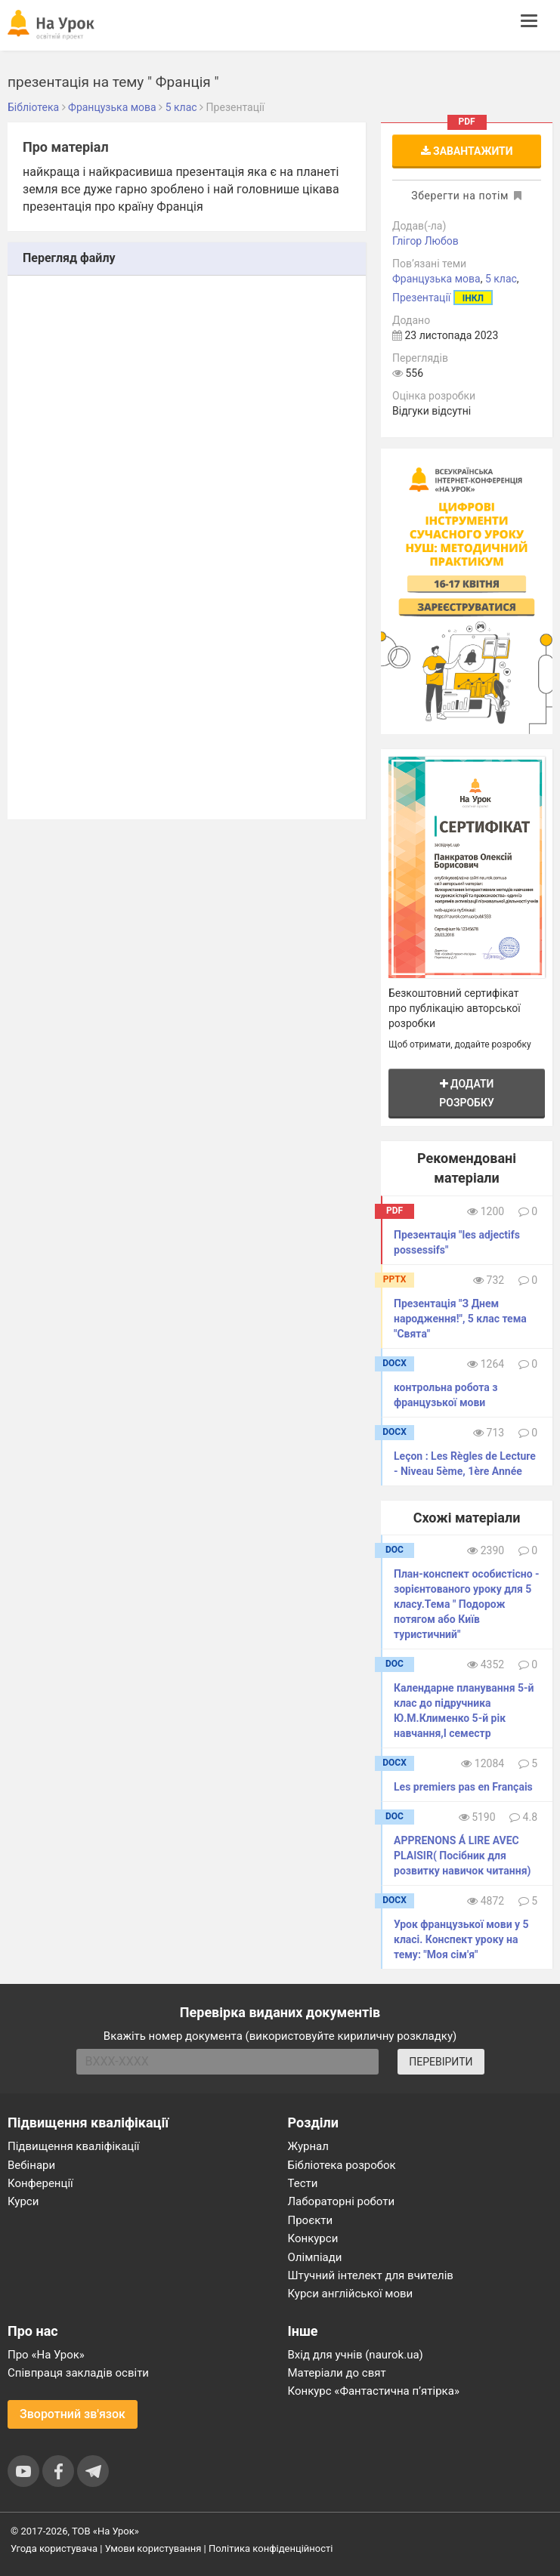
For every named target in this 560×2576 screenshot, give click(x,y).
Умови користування (153, 2548)
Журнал (308, 2146)
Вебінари (31, 2165)
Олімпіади (315, 2257)
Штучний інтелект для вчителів (370, 2275)
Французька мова (436, 279)
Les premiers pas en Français (463, 1787)
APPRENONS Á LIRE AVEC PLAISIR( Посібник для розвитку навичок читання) (462, 1855)
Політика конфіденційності (271, 2548)
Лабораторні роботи (341, 2201)
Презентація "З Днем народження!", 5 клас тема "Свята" (460, 1318)
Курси (23, 2201)
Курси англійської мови (350, 2293)
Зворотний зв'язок (72, 2414)
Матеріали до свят (337, 2373)
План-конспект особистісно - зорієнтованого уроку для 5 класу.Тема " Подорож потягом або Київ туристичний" (467, 1604)
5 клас (501, 279)
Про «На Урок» (46, 2355)
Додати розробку (466, 1093)
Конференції (40, 2183)
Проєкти (310, 2220)
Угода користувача (54, 2548)
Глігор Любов (425, 241)
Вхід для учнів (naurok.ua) (355, 2355)
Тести (303, 2183)
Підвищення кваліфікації (74, 2146)
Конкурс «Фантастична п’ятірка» (373, 2391)
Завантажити (467, 151)
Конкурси (313, 2238)
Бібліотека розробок (342, 2165)
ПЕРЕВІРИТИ (440, 2062)
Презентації (421, 298)
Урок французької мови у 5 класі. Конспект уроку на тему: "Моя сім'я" (461, 1939)
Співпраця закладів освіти (78, 2373)
